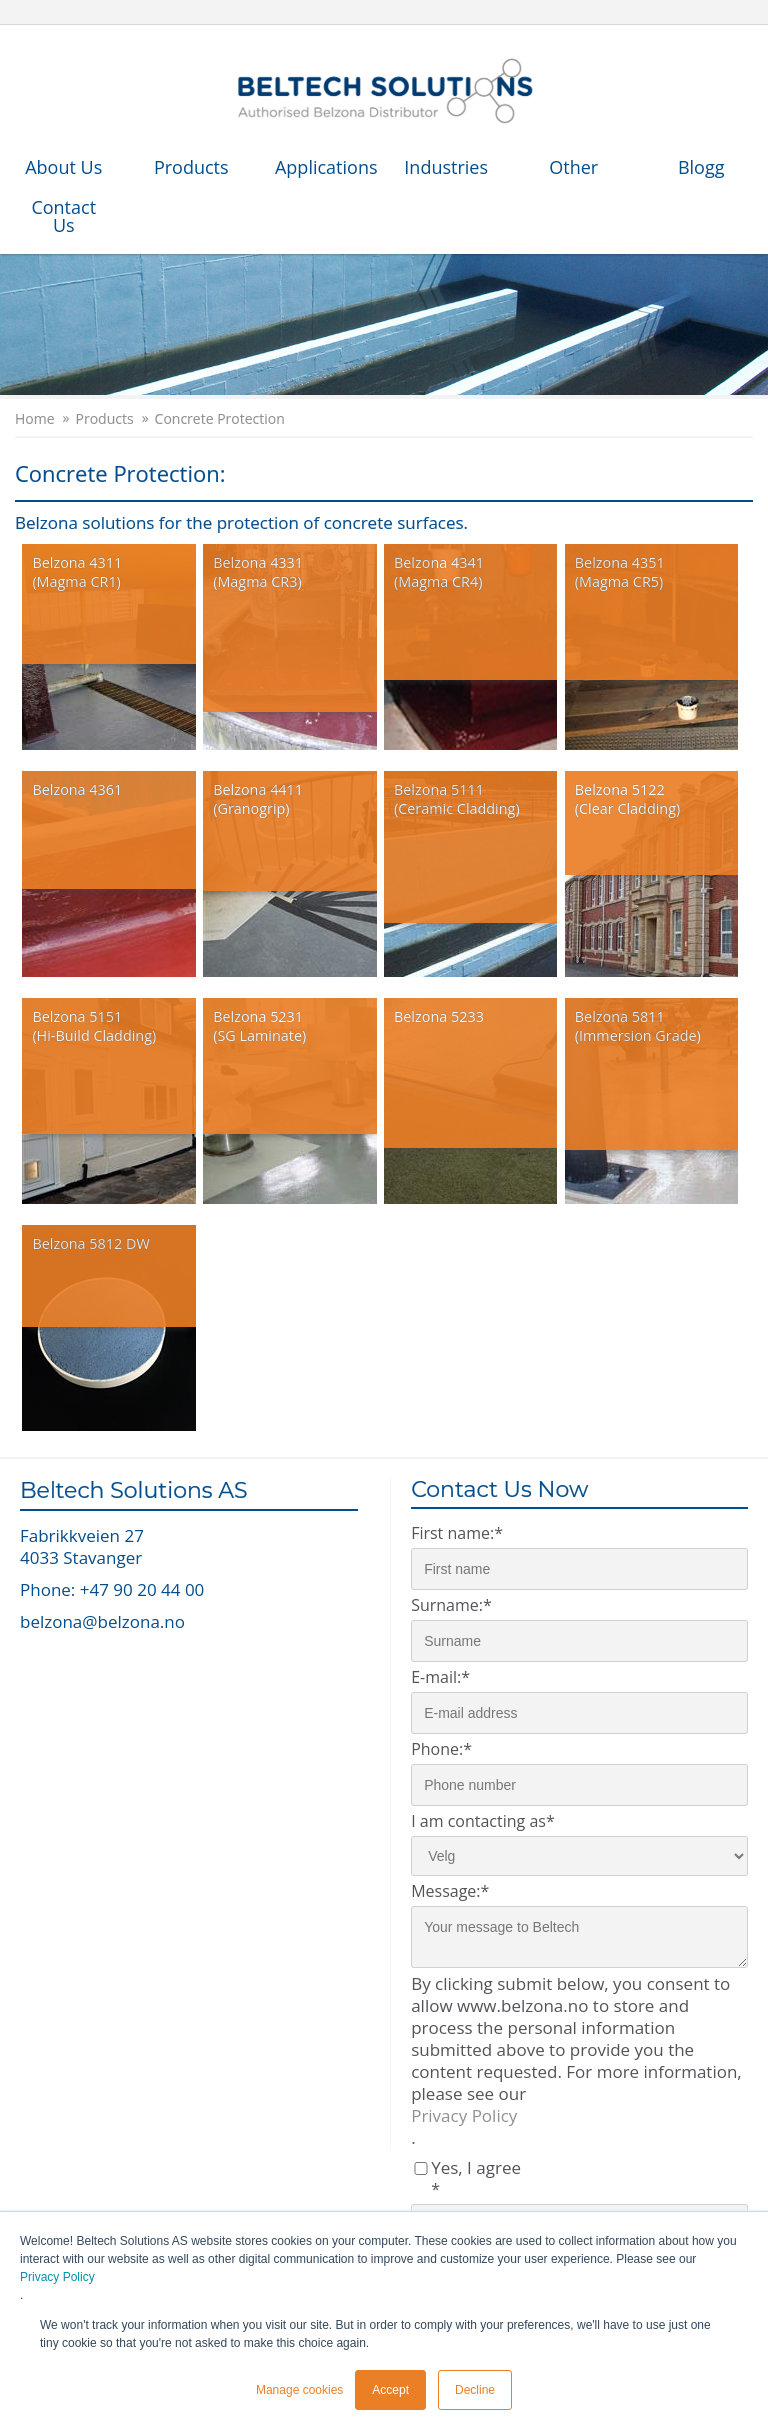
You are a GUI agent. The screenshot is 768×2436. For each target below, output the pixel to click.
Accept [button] (390, 2390)
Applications (326, 167)
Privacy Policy (57, 2277)
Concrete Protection (220, 419)
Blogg (701, 167)
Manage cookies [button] (299, 2390)
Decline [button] (475, 2390)
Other (573, 167)
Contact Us (63, 216)
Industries (446, 167)
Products (191, 167)
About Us (63, 167)
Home (35, 419)
